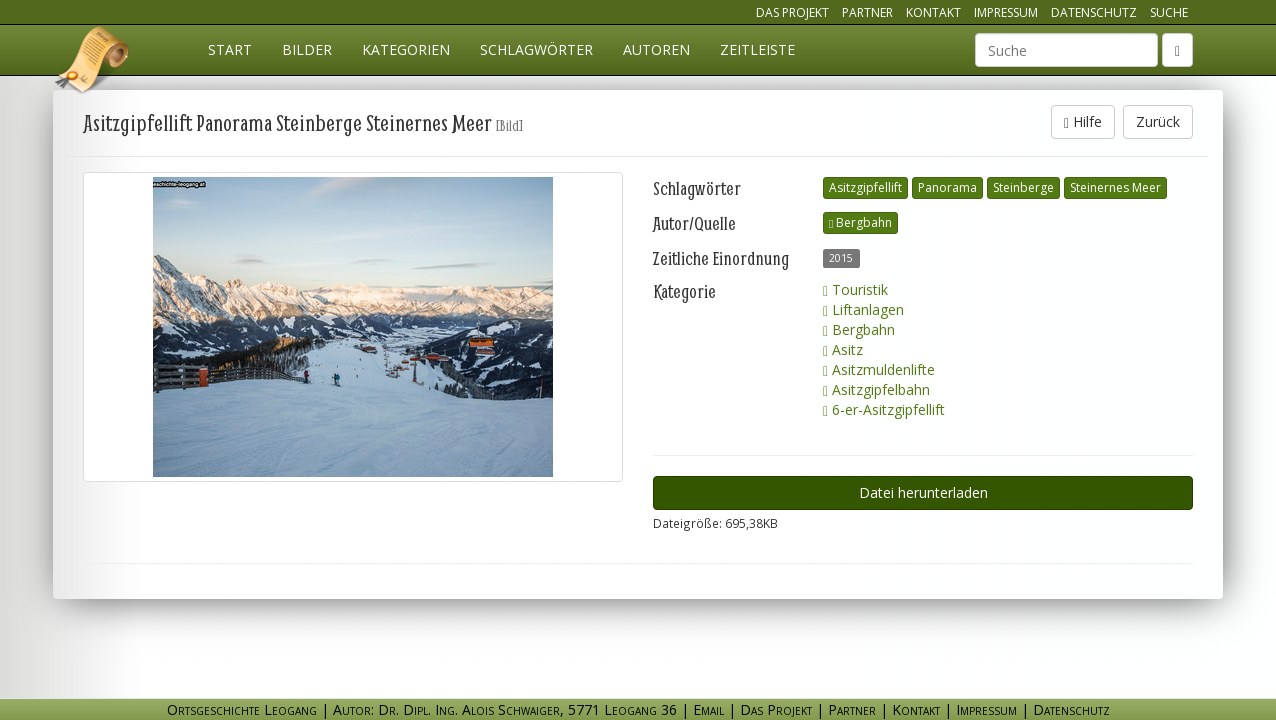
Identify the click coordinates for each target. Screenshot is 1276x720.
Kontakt (933, 12)
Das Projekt (792, 12)
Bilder (307, 49)
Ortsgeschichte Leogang (93, 63)
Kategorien (406, 49)
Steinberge (1023, 187)
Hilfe (1083, 121)
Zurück (1158, 121)
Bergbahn (860, 222)
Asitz (843, 349)
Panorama (947, 187)
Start (230, 49)
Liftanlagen (863, 309)
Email (708, 709)
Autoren (656, 49)
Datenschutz (1094, 12)
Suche (1169, 12)
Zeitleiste (757, 49)
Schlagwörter (536, 49)
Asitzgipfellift (865, 187)
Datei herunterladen (923, 492)
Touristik (855, 289)
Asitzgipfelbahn (876, 389)
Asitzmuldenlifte (879, 369)
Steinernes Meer (1115, 187)
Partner (867, 12)
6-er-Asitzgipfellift (884, 409)
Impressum (1006, 12)
